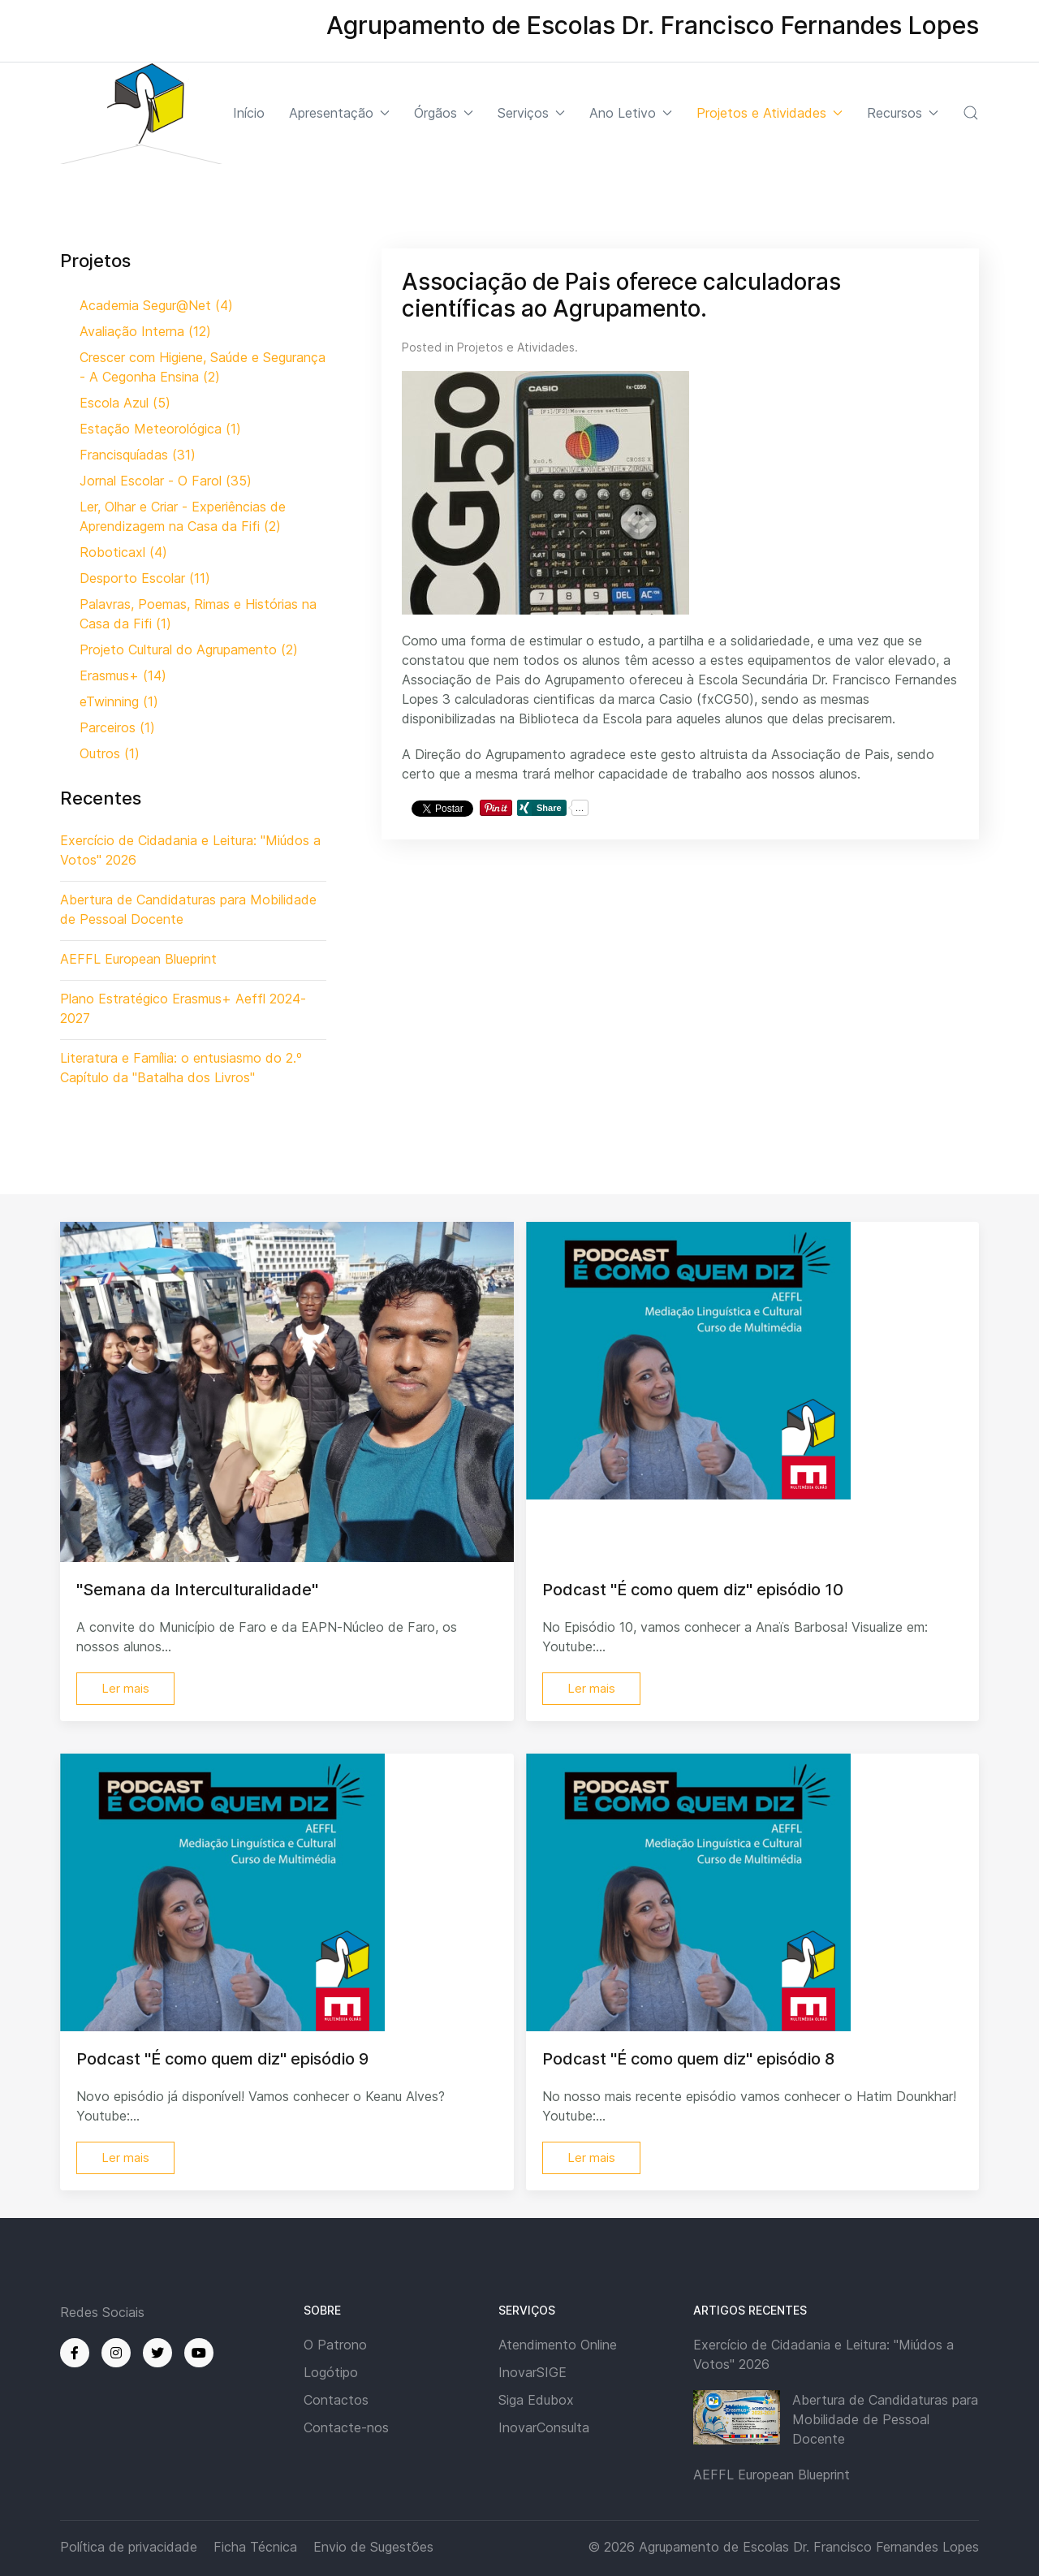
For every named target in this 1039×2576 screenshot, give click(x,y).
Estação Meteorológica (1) (160, 429)
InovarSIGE (532, 2372)
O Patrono (335, 2345)
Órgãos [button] (443, 113)
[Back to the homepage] (141, 113)
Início (249, 113)
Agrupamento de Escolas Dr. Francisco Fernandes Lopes (809, 2547)
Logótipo (331, 2372)
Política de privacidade (128, 2547)
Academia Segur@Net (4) (156, 305)
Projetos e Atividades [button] (769, 113)
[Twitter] (157, 2352)
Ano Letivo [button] (630, 113)
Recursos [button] (902, 113)
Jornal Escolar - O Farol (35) (166, 480)
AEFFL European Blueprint (771, 2474)
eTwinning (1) (119, 701)
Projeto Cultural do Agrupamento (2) (189, 649)
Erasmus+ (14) (123, 675)
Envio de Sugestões (373, 2547)
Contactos (336, 2400)
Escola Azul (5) (125, 403)
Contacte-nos (346, 2427)
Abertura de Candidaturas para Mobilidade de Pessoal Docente (885, 2419)
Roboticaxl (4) (123, 552)
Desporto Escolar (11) (145, 578)
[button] (971, 112)
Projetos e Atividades (516, 347)
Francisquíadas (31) (138, 455)
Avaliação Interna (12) (145, 331)
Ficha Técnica (255, 2547)
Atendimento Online (557, 2345)
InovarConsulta (543, 2427)
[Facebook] (74, 2352)
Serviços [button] (531, 113)
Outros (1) (110, 753)
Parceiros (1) (117, 727)
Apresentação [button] (339, 113)
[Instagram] (116, 2352)
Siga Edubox (536, 2400)
